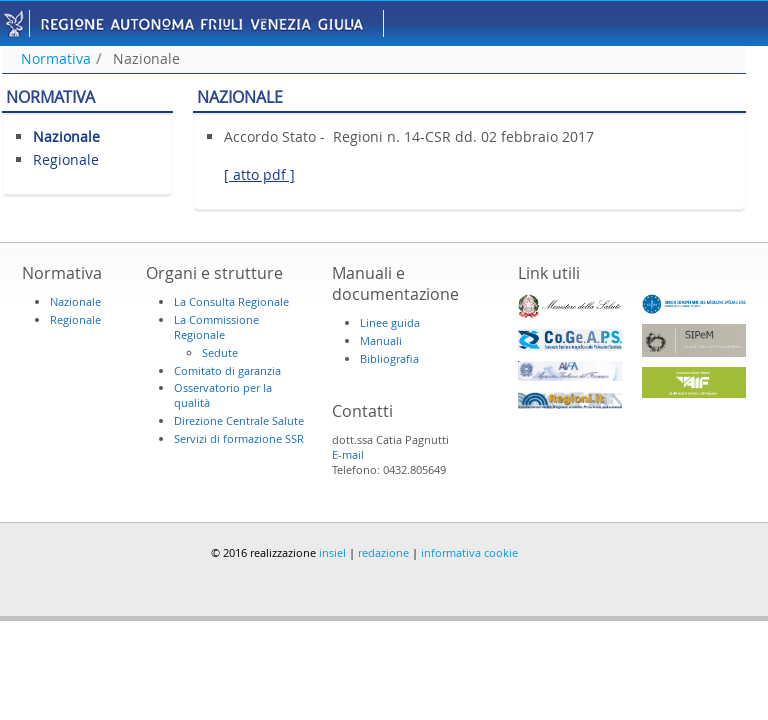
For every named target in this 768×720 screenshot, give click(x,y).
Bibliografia (389, 358)
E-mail (348, 454)
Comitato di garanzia (227, 370)
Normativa (56, 58)
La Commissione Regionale (216, 327)
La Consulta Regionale (231, 301)
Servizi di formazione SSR (239, 438)
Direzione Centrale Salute (239, 420)
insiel (332, 552)
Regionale (66, 159)
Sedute (220, 352)
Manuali (381, 340)
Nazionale (146, 58)
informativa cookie (469, 552)
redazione (383, 552)
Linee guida (390, 322)
